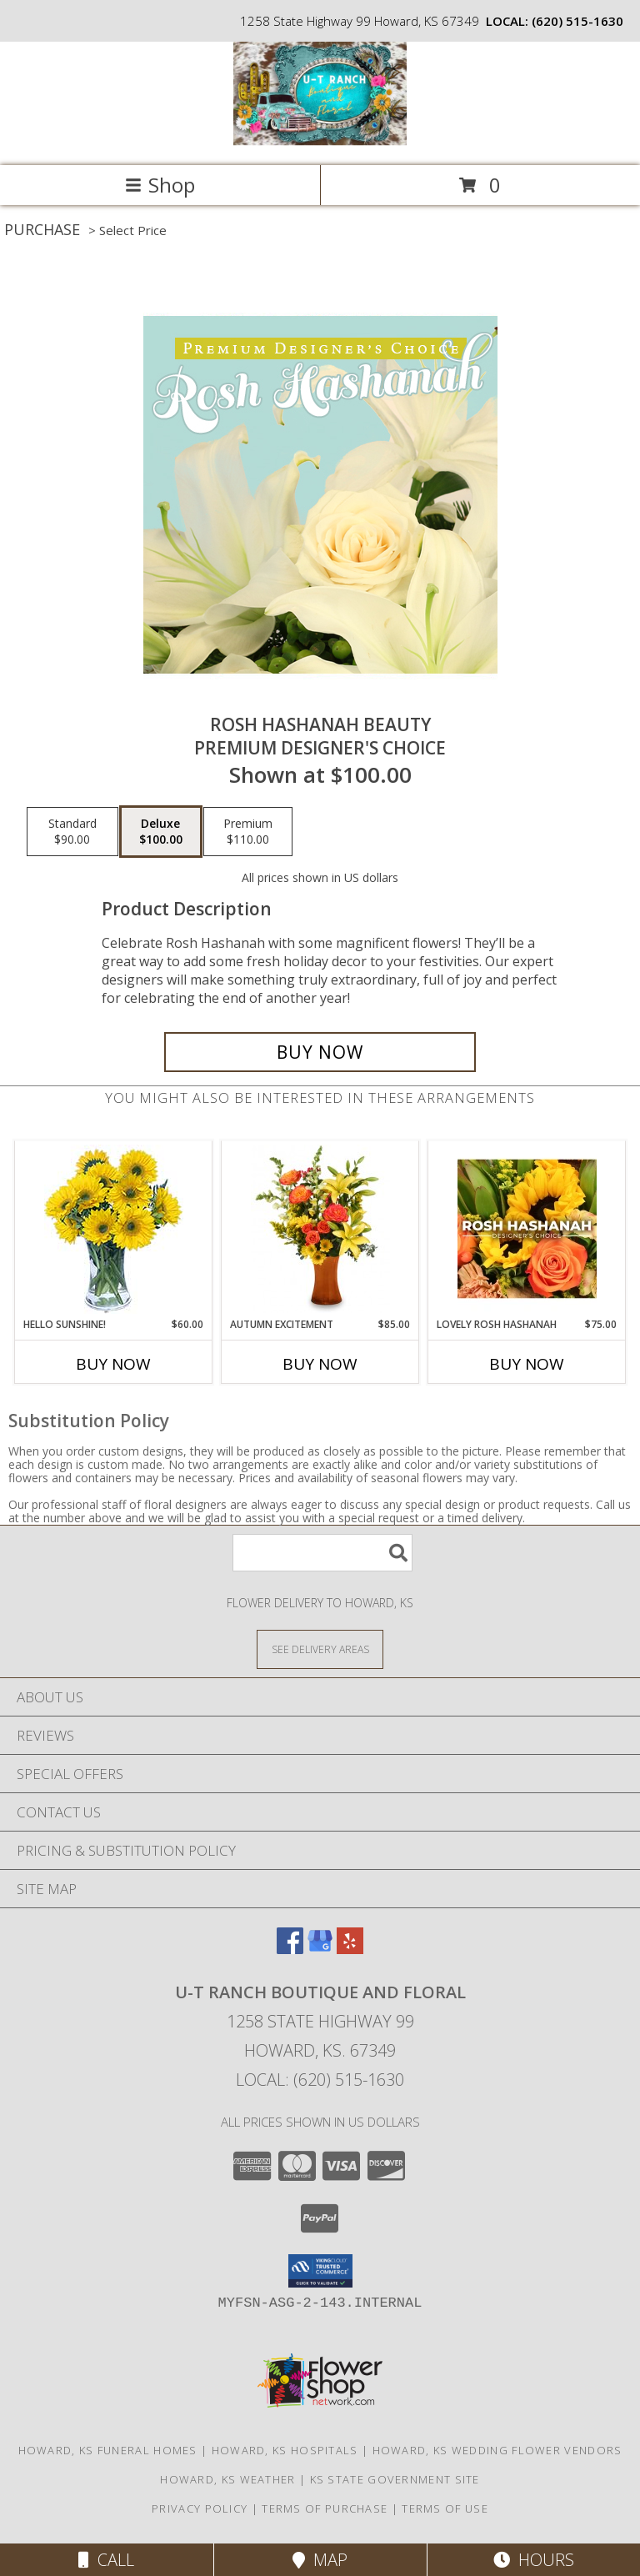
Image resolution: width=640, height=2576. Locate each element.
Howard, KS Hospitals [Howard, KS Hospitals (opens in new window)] (285, 2450)
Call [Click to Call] (106, 2559)
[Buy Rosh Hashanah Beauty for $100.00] (320, 1052)
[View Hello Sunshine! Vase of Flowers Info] (113, 1229)
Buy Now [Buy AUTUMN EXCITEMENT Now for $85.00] (320, 1364)
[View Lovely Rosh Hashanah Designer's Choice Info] (527, 1229)
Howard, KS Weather (227, 2479)
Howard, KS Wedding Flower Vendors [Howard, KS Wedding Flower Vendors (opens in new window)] (497, 2450)
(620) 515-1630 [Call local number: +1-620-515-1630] (577, 21)
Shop (160, 184)
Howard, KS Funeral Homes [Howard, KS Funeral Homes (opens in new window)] (108, 2450)
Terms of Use (445, 2508)
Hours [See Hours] (533, 2559)
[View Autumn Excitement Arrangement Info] (320, 1229)
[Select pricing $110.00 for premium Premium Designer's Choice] (248, 832)
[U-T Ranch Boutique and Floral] (320, 141)
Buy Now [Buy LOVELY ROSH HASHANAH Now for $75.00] (526, 1364)
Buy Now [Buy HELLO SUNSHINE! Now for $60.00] (113, 1364)
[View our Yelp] (350, 1948)
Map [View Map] (320, 2559)
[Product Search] (322, 1552)
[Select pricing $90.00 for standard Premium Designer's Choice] (73, 832)
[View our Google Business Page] (320, 1948)
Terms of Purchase (325, 2508)
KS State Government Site (395, 2479)
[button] (320, 2271)
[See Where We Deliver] (320, 1648)
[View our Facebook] (290, 1948)
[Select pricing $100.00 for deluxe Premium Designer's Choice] (161, 832)
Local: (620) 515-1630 (320, 2079)
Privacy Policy (200, 2508)
